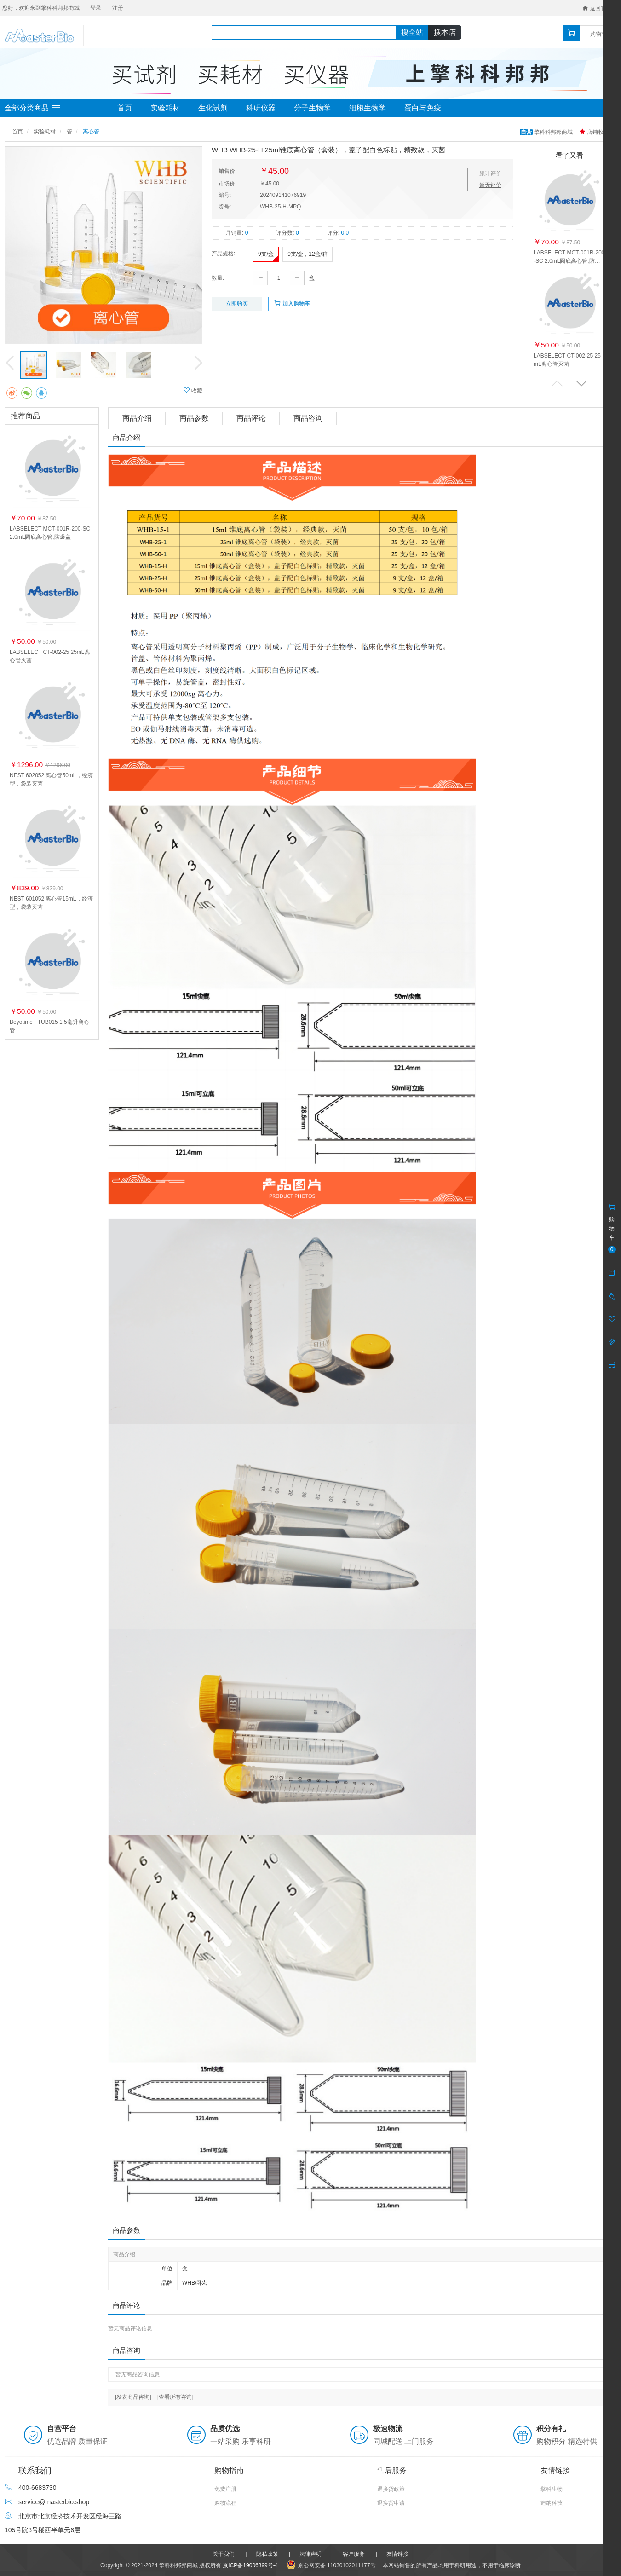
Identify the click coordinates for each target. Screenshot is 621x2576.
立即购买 (237, 303)
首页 (124, 108)
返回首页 (597, 8)
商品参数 (194, 418)
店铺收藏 (594, 132)
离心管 (91, 131)
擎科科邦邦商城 (547, 132)
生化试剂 (213, 108)
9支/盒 (266, 254)
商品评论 (251, 418)
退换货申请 (391, 2503)
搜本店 (445, 32)
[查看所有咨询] (175, 2397)
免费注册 (225, 2489)
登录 (95, 8)
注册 (117, 8)
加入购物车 (292, 303)
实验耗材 (165, 108)
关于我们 (224, 2554)
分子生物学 (312, 108)
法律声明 (310, 2554)
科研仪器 (261, 108)
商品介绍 (137, 418)
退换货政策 (391, 2489)
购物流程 (225, 2503)
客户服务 (354, 2554)
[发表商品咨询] (133, 2397)
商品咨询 (308, 418)
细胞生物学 (367, 108)
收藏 (193, 390)
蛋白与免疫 (422, 108)
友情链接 (397, 2554)
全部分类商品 (32, 108)
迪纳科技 (551, 2503)
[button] (581, 383)
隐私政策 (267, 2554)
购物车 (598, 34)
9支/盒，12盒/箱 (308, 254)
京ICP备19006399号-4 (250, 2565)
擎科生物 (551, 2489)
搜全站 (412, 32)
